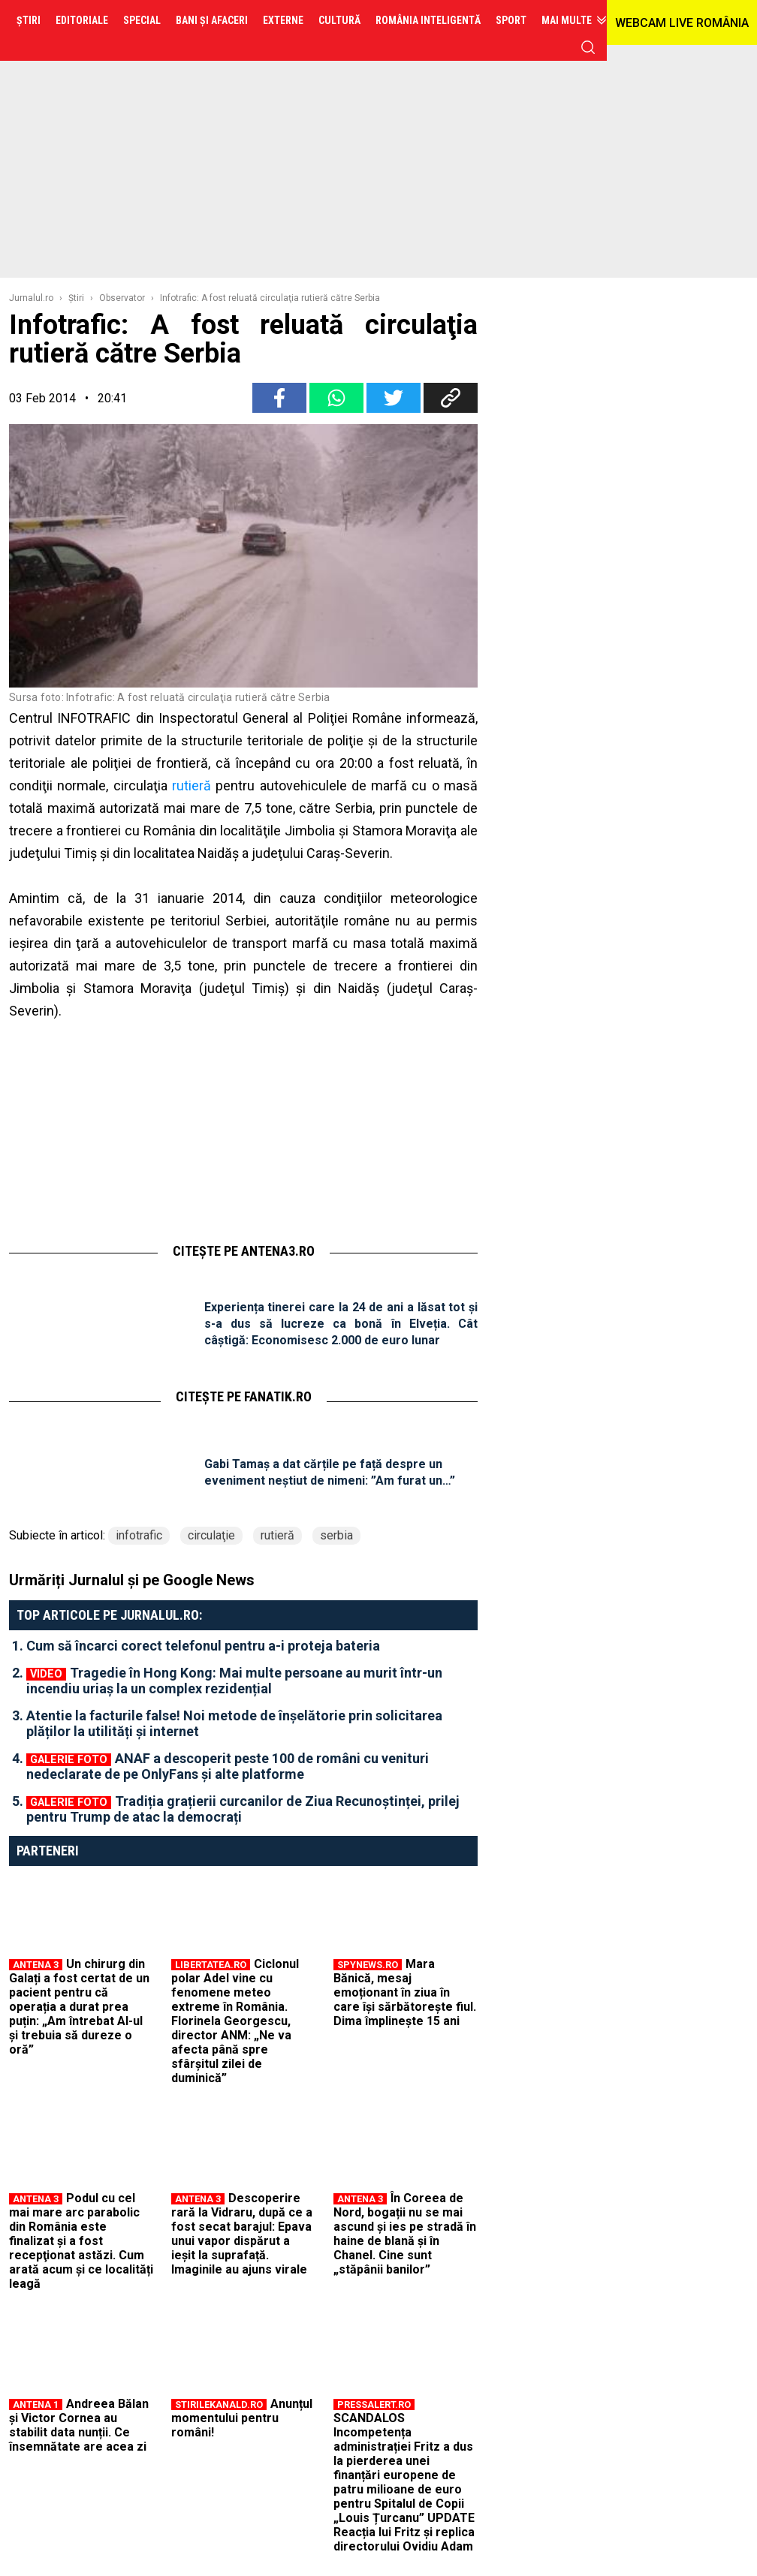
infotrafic (139, 1535)
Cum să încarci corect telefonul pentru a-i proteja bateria (203, 1646)
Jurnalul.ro (31, 298)
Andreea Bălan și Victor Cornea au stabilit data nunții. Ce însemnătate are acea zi (79, 2425)
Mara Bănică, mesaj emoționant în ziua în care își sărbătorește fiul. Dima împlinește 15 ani (404, 1992)
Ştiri (76, 298)
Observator (122, 298)
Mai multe (566, 20)
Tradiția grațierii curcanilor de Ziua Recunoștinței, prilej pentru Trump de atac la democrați (243, 1809)
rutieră (191, 785)
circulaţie (211, 1535)
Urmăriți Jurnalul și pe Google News (132, 1580)
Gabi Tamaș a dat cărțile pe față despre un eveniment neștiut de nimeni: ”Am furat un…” (329, 1472)
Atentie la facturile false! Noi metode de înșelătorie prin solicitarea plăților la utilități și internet (234, 1723)
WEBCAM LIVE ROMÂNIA (682, 23)
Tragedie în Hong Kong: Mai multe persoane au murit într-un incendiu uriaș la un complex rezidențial (234, 1680)
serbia (336, 1535)
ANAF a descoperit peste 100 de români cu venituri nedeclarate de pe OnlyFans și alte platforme (227, 1766)
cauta (588, 47)
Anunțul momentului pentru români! (241, 2418)
